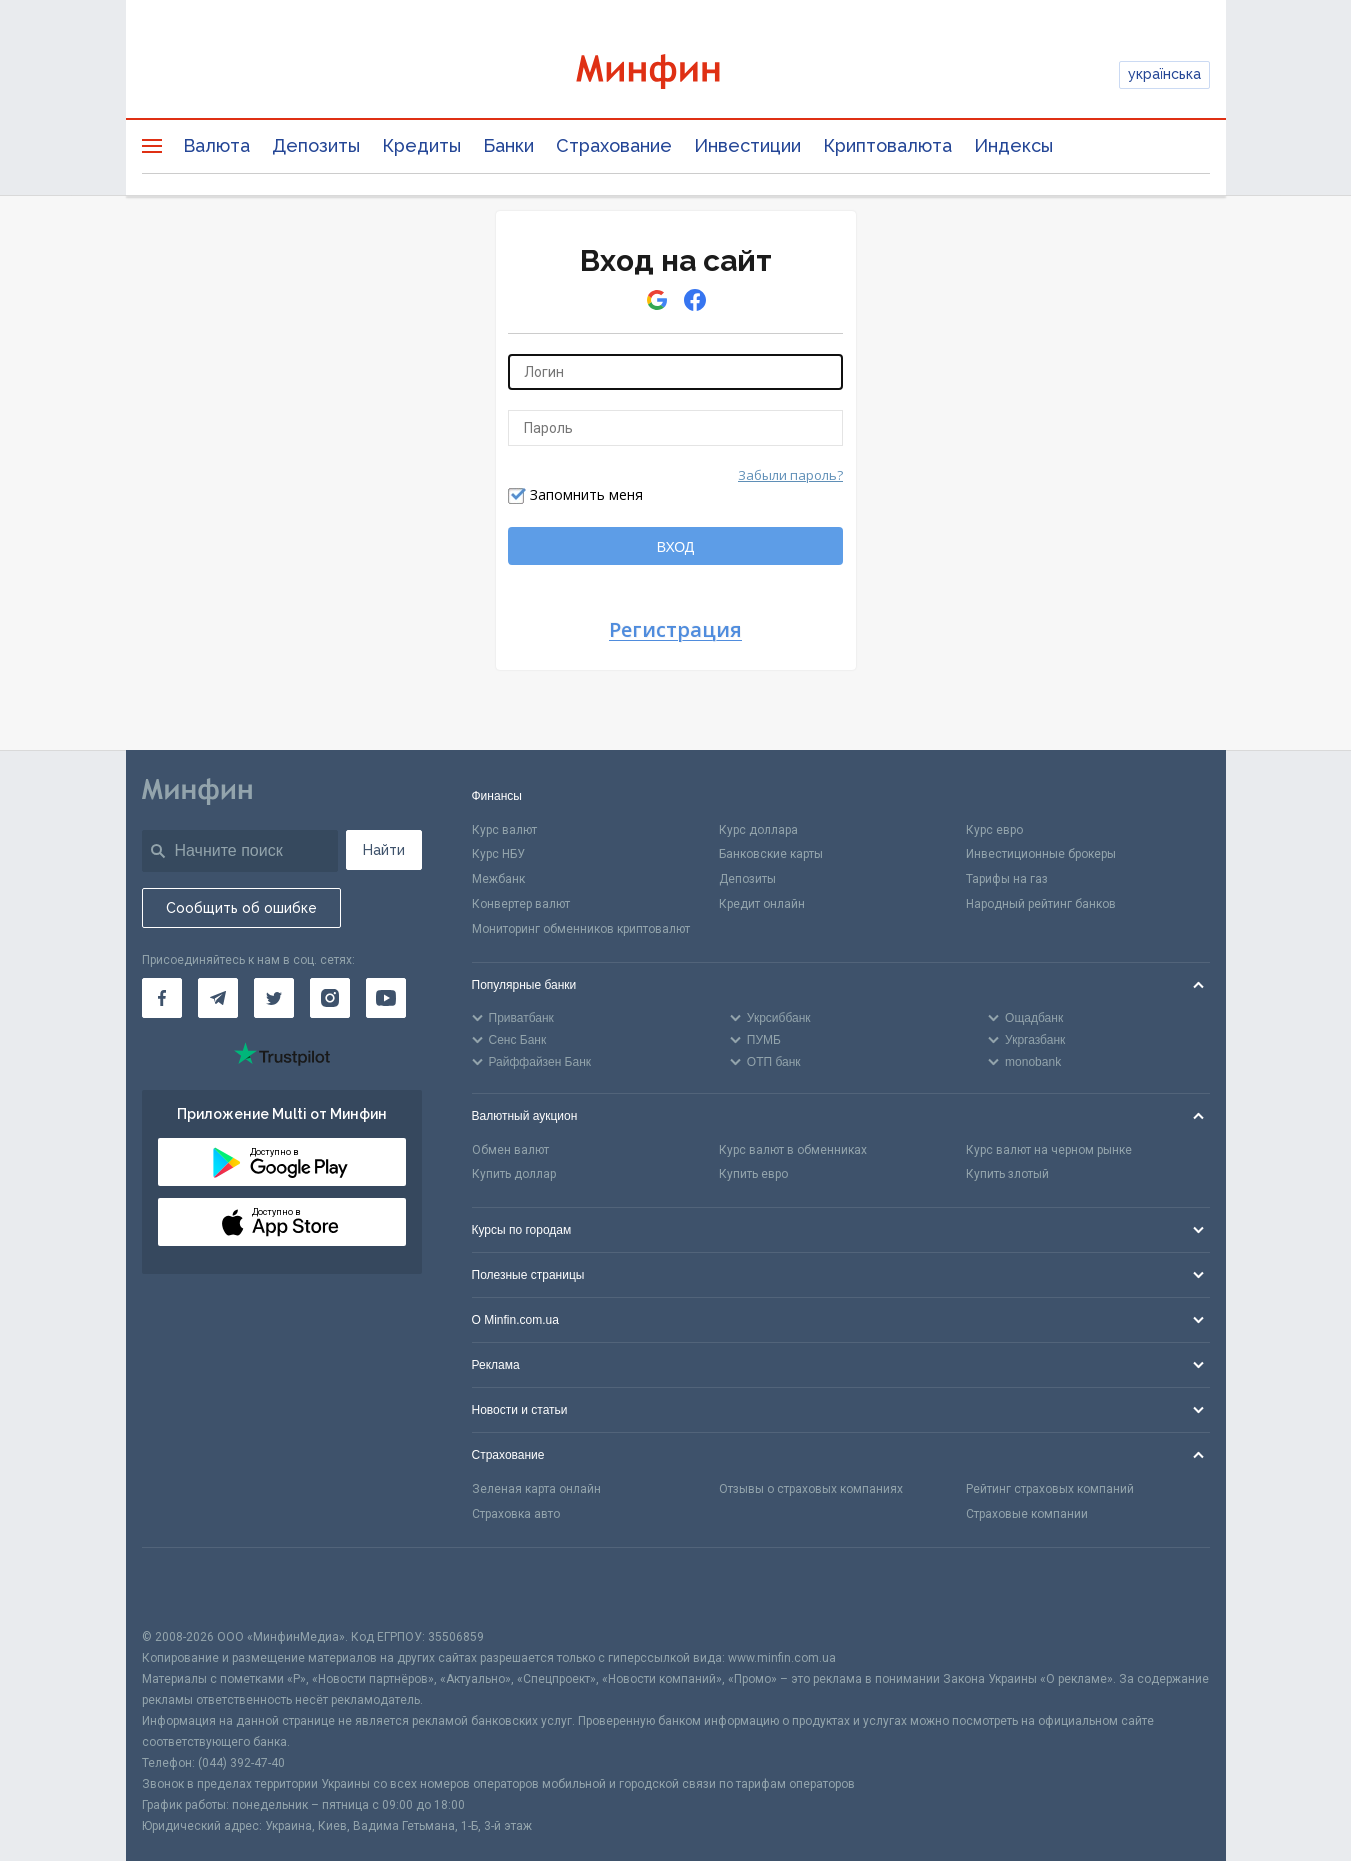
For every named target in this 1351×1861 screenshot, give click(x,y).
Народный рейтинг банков (1041, 904)
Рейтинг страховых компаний (1050, 1489)
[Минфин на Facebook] (162, 998)
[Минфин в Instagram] (330, 998)
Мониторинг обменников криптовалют (581, 929)
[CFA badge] (186, 1587)
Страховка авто (516, 1514)
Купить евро (753, 1174)
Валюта (216, 145)
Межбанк (498, 879)
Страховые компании (1027, 1514)
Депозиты (316, 145)
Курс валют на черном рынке (1049, 1150)
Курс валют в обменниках (793, 1150)
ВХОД (676, 547)
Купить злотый (1007, 1174)
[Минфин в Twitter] (274, 998)
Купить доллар (514, 1174)
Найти (384, 850)
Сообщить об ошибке (241, 908)
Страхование (614, 145)
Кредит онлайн (762, 904)
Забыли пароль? (790, 475)
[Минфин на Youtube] (386, 998)
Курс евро (994, 830)
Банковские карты (771, 854)
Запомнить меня (586, 494)
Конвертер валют (521, 904)
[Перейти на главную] (676, 74)
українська (1164, 74)
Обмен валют (510, 1150)
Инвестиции (747, 145)
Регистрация (675, 630)
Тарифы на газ (1007, 879)
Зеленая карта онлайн (536, 1489)
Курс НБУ (498, 854)
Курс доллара (758, 830)
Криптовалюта (887, 145)
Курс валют (504, 830)
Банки (508, 145)
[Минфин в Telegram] (218, 998)
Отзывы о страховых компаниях (811, 1489)
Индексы (1013, 145)
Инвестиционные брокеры (1041, 854)
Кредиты (421, 145)
